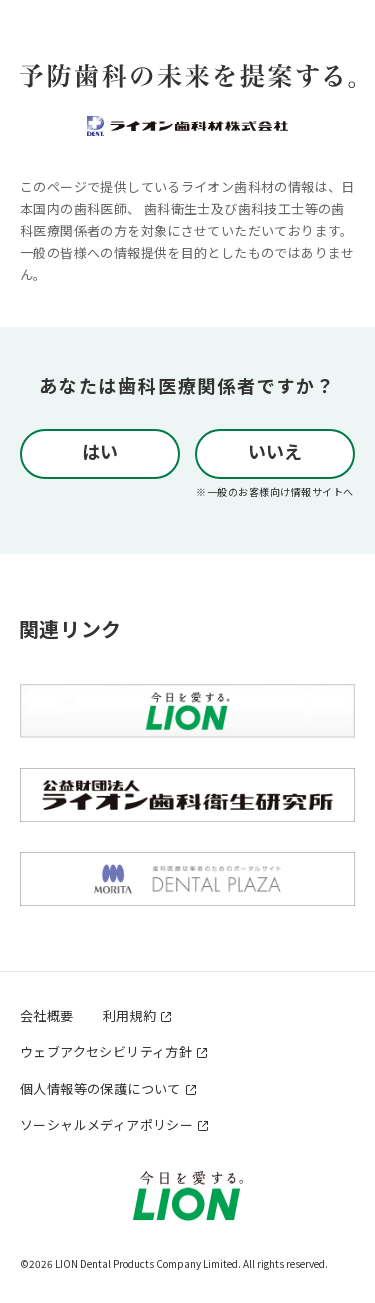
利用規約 (130, 1015)
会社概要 (47, 1015)
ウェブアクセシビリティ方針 (106, 1051)
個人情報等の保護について (100, 1088)
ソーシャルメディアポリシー (106, 1124)
